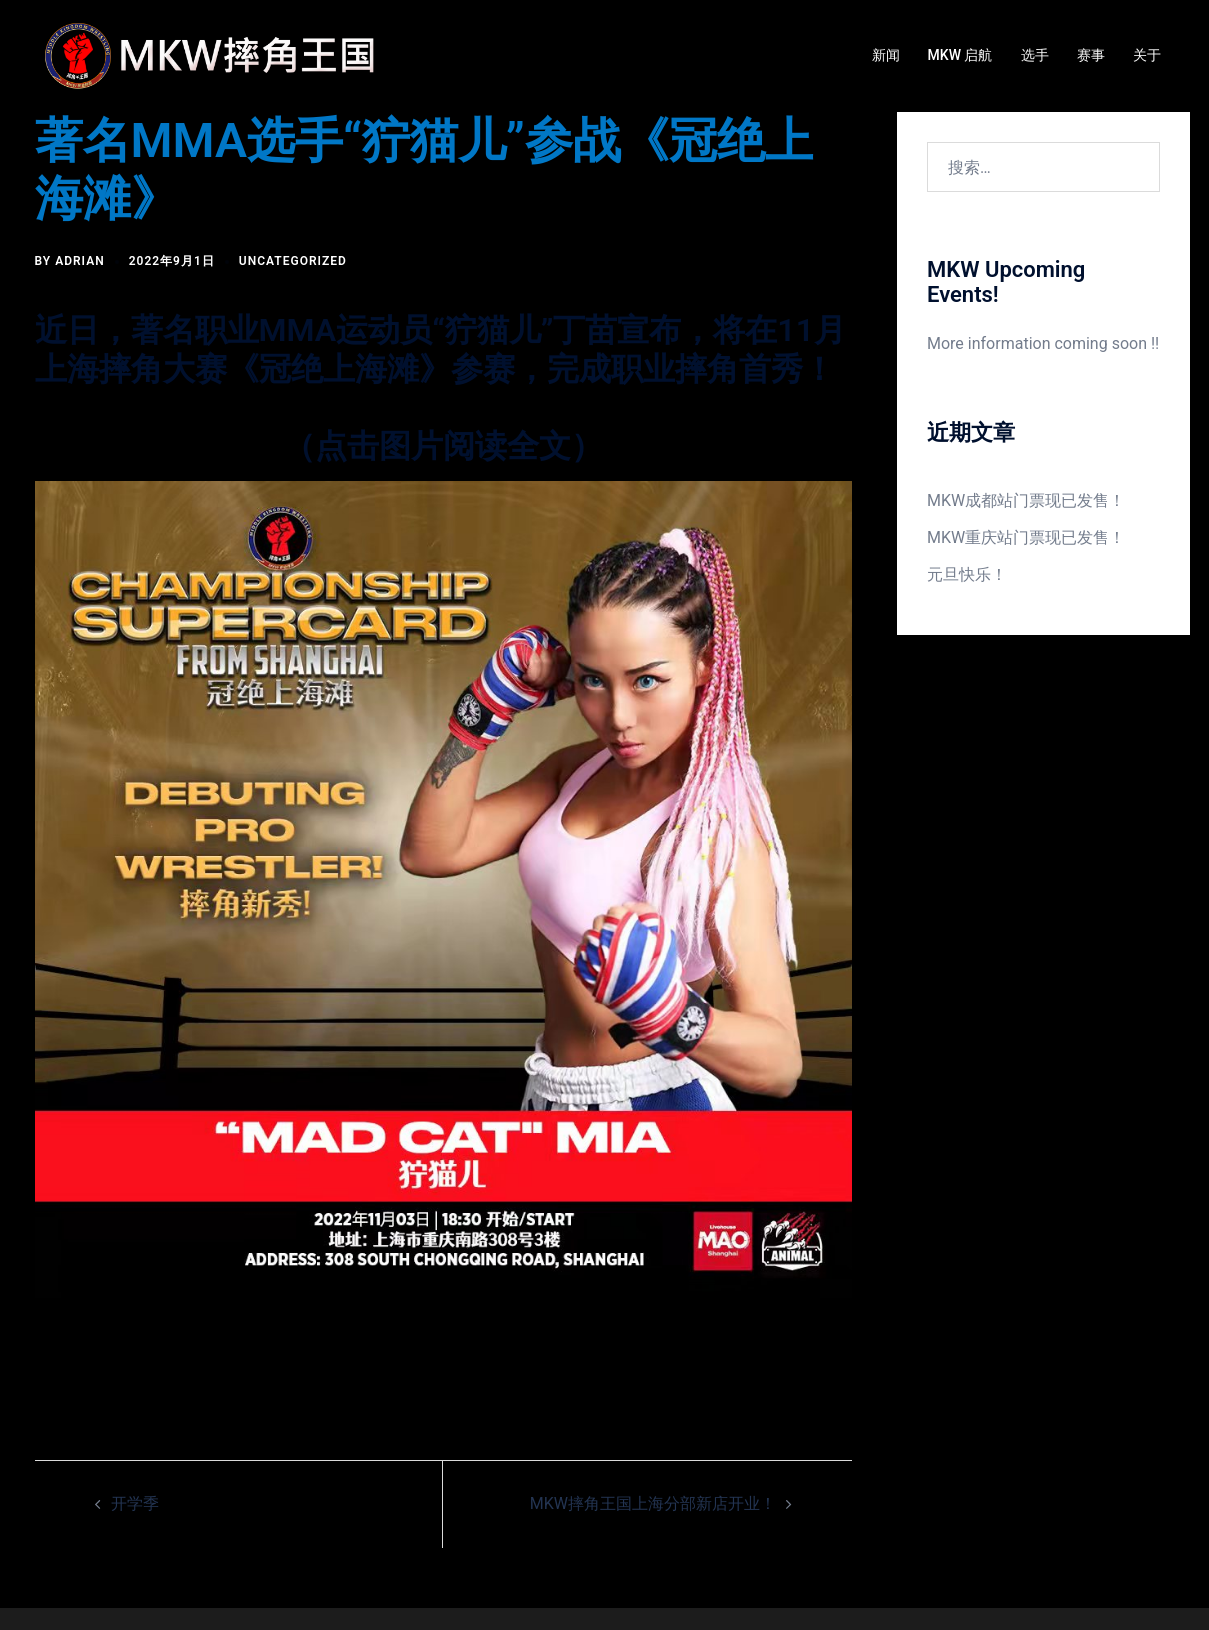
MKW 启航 (960, 55)
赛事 (1091, 55)
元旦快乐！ (967, 574)
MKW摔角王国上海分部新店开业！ (653, 1503)
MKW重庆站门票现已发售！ (1026, 537)
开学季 (135, 1503)
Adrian (80, 261)
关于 (1147, 55)
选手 (1035, 55)
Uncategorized (293, 261)
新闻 (886, 55)
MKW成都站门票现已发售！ (1026, 500)
